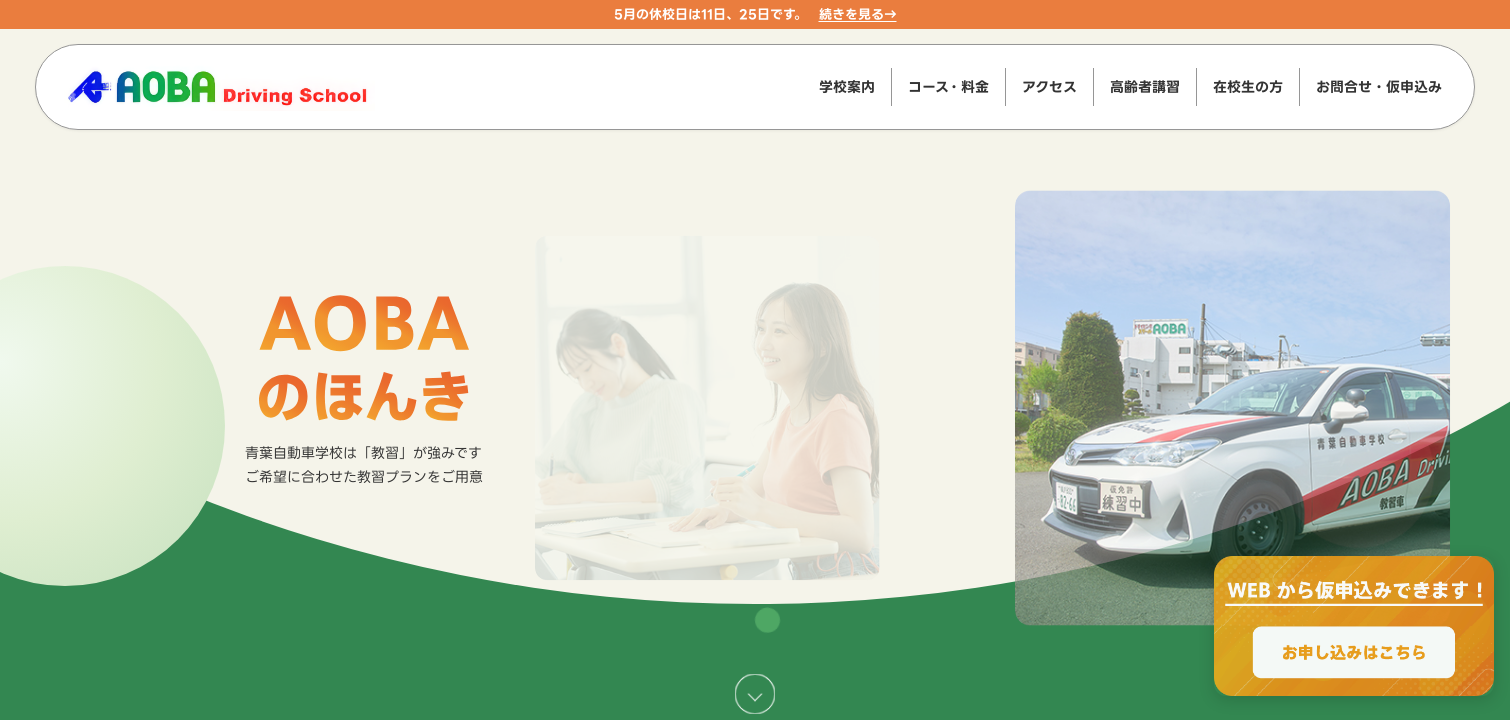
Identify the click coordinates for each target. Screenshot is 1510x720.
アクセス (1049, 86)
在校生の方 (1248, 86)
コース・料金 (948, 86)
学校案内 (847, 86)
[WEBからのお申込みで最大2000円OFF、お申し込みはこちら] (1354, 626)
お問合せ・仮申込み (1379, 86)
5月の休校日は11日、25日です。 (710, 14)
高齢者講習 (1145, 86)
